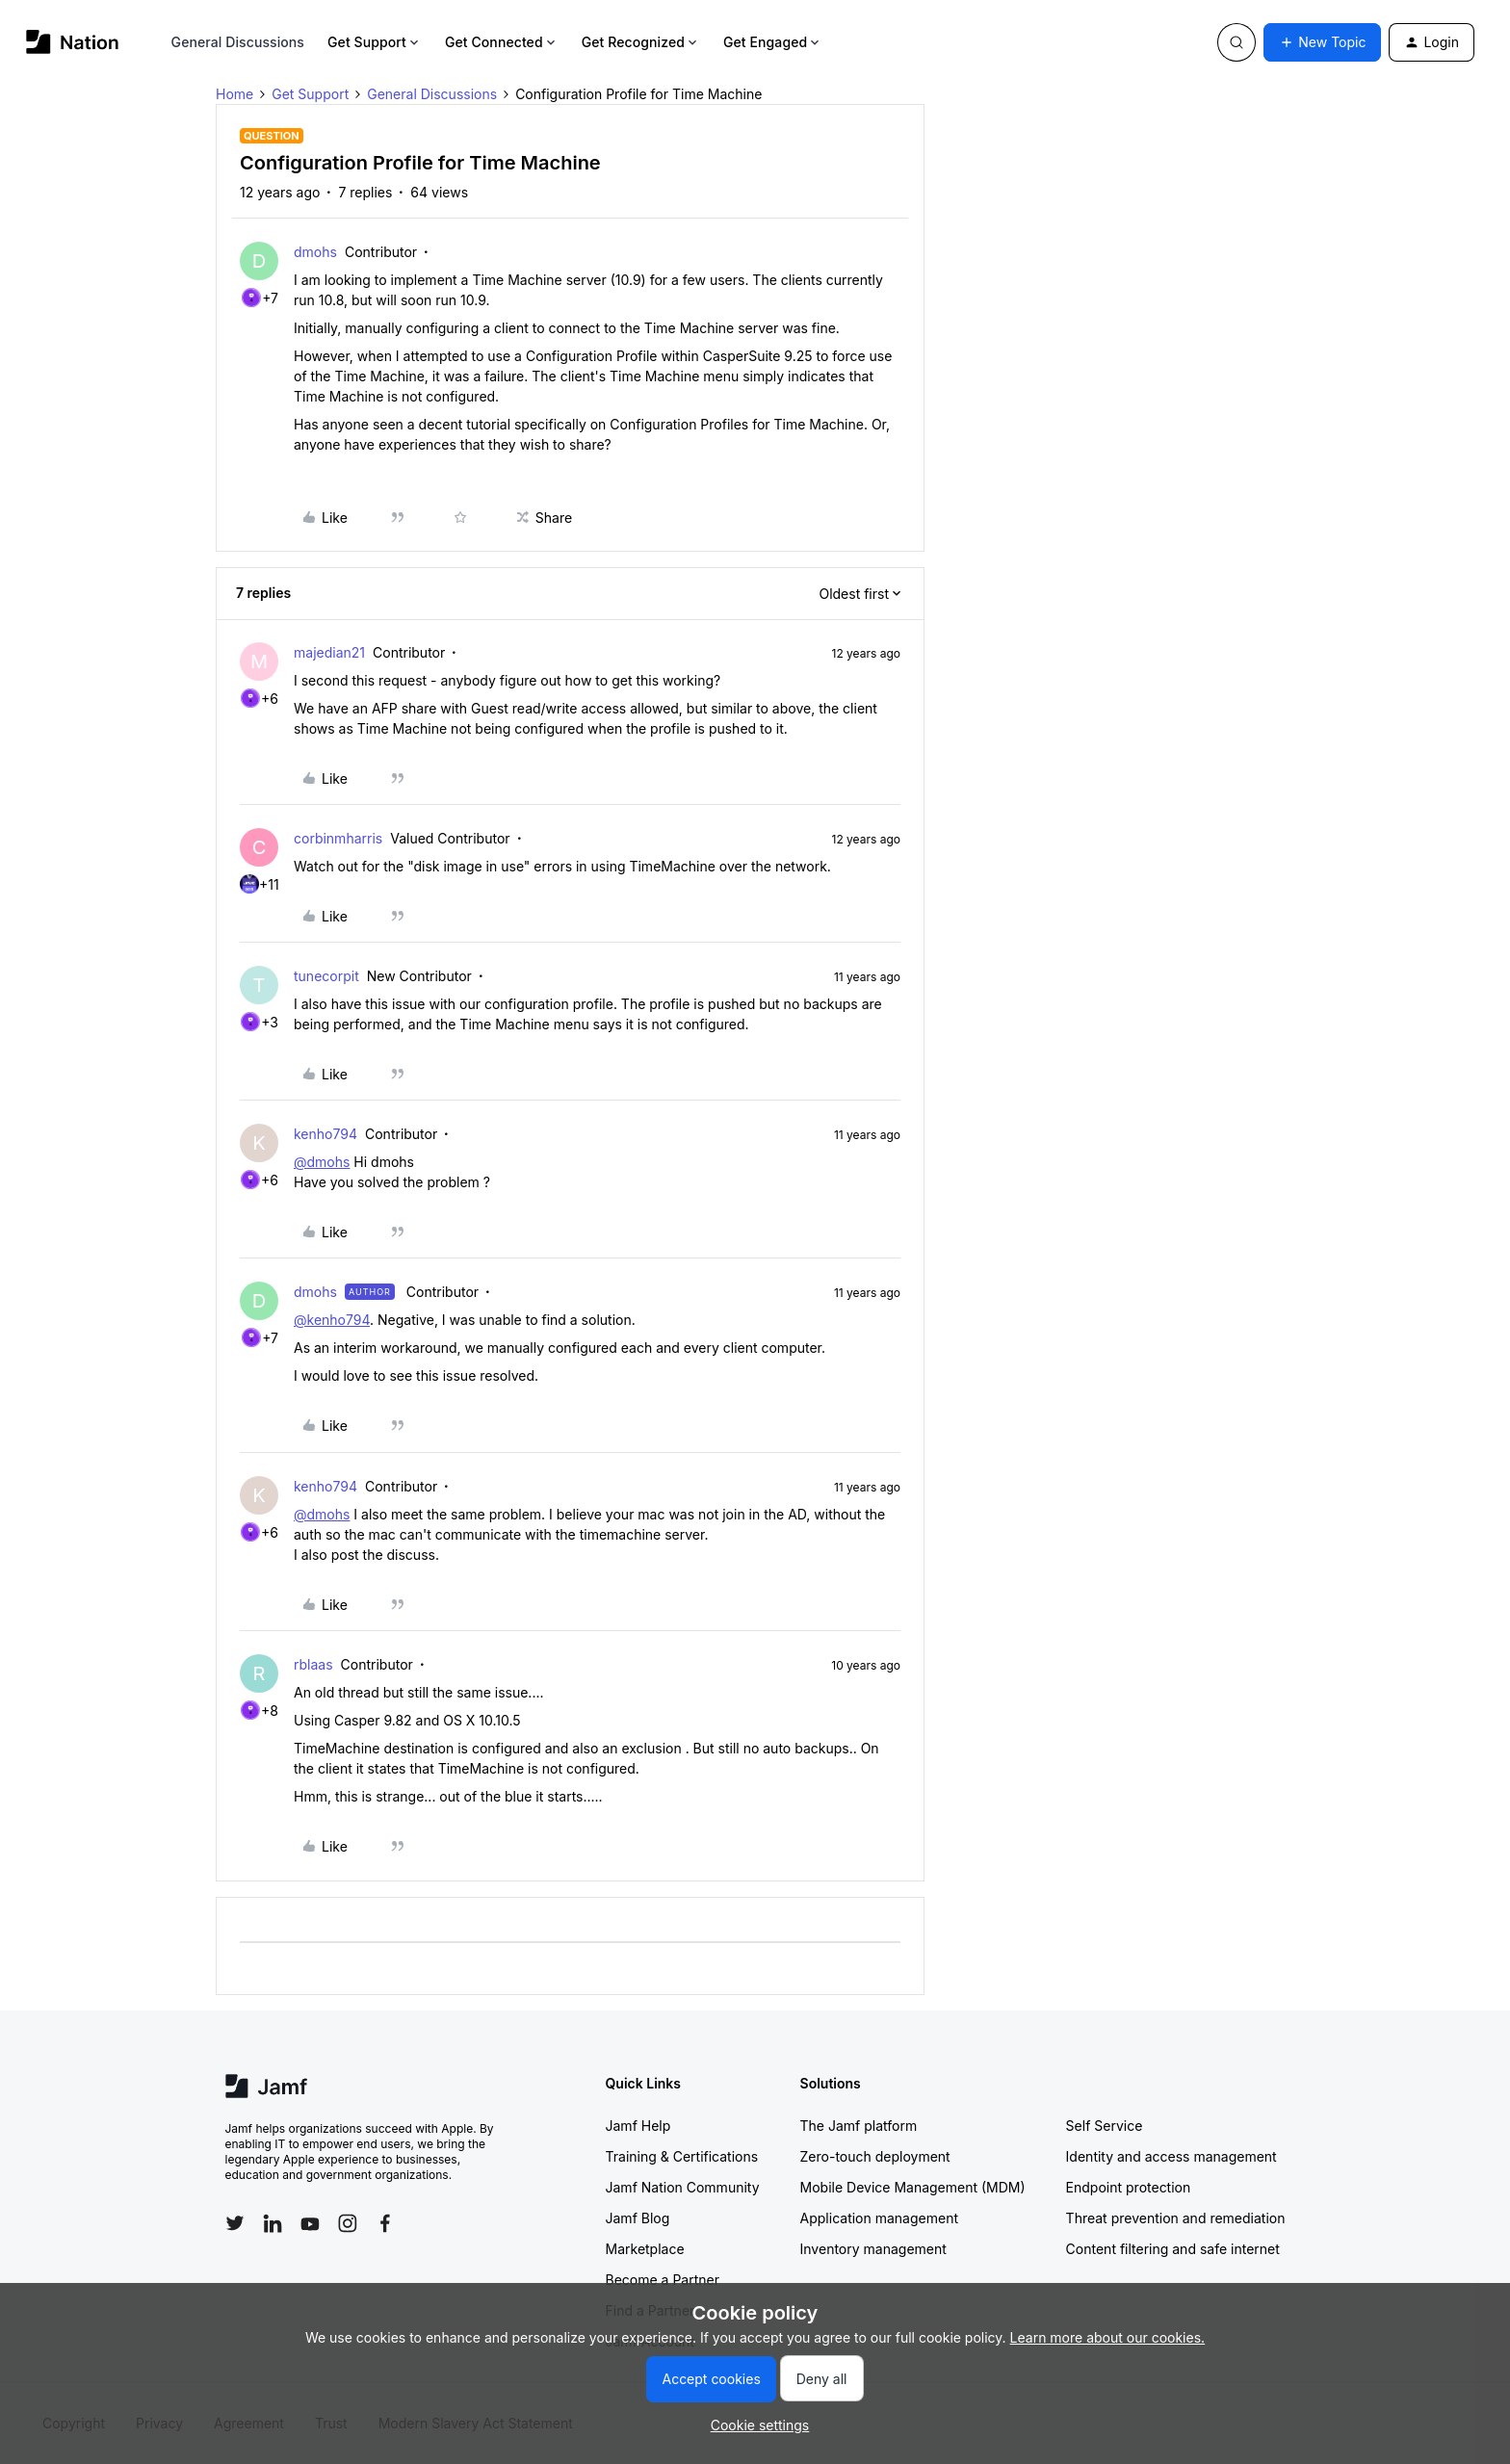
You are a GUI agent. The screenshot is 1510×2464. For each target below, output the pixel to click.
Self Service (1104, 2125)
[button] (1322, 42)
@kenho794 (332, 1319)
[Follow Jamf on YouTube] (310, 2223)
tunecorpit (326, 976)
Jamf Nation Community (683, 2187)
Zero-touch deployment (875, 2156)
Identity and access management (1171, 2156)
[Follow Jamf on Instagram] (347, 2223)
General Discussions (237, 42)
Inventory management (873, 2249)
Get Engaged (772, 42)
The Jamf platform (859, 2125)
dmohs (315, 252)
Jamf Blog (638, 2218)
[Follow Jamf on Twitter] (235, 2223)
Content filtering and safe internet (1173, 2249)
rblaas (313, 1664)
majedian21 (329, 652)
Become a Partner (662, 2279)
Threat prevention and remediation (1176, 2218)
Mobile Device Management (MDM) (913, 2187)
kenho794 (325, 1134)
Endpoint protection (1128, 2187)
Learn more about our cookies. (1108, 2337)
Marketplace (645, 2249)
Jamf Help (638, 2125)
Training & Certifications (682, 2156)
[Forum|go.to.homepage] (72, 42)
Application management (879, 2218)
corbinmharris (338, 838)
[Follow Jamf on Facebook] (385, 2223)
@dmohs (322, 1162)
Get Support (374, 42)
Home (234, 94)
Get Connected (502, 42)
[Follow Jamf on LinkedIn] (272, 2223)
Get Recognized (641, 42)
